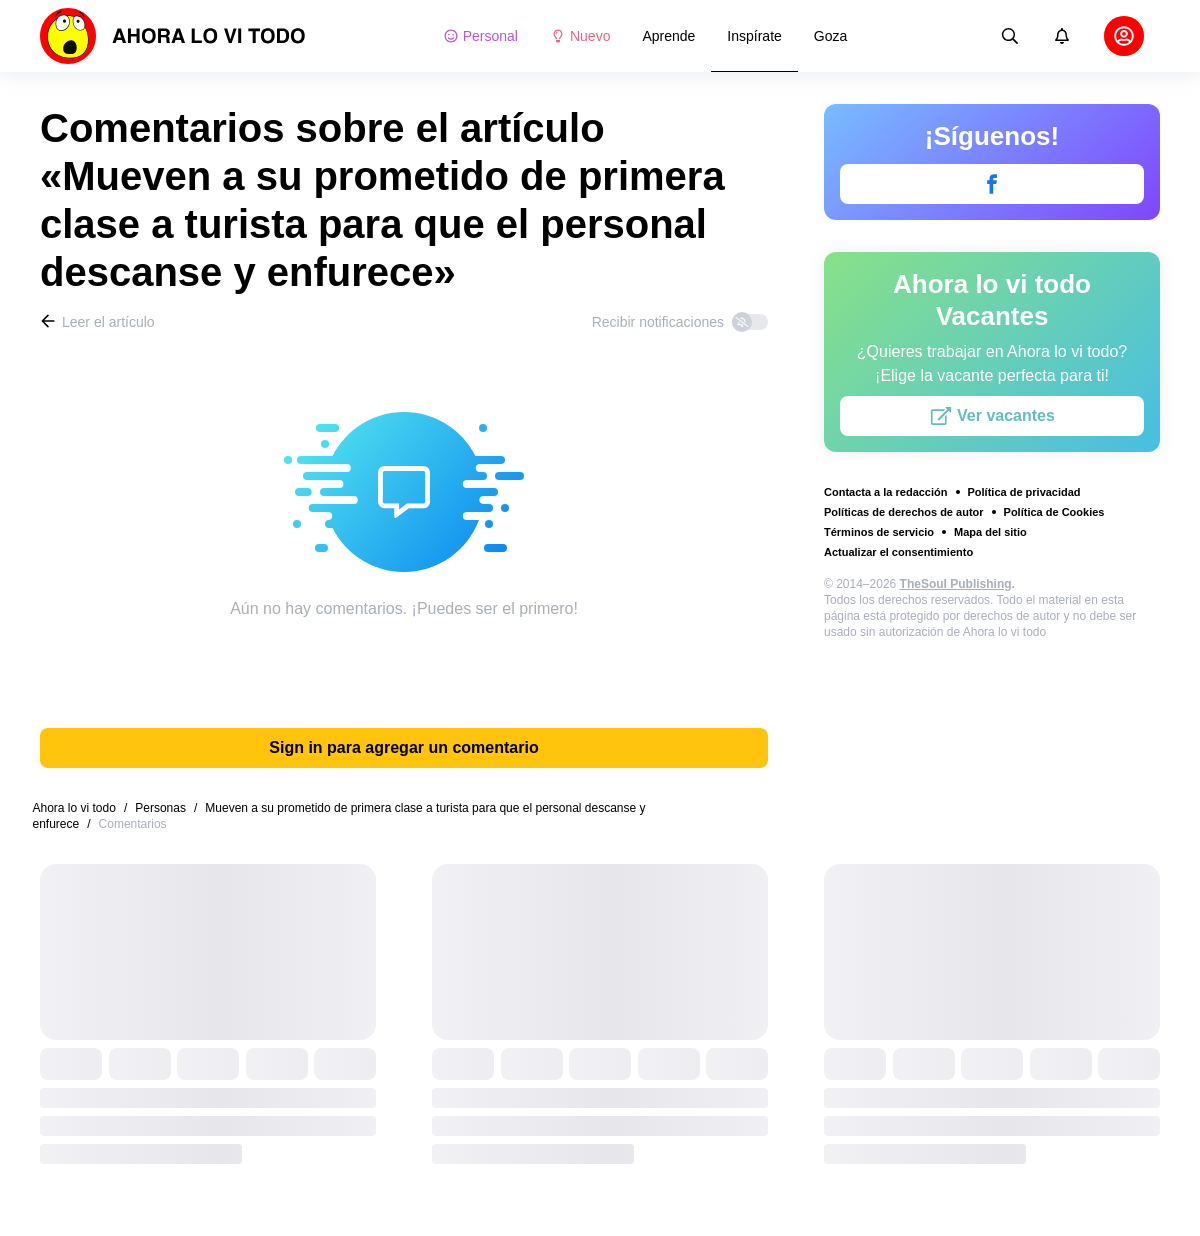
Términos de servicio (879, 532)
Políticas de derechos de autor (904, 512)
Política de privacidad (1024, 492)
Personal (480, 36)
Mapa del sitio (990, 532)
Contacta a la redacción (886, 492)
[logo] (173, 36)
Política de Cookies (1054, 512)
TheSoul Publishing (956, 584)
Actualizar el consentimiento (898, 552)
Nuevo (580, 36)
